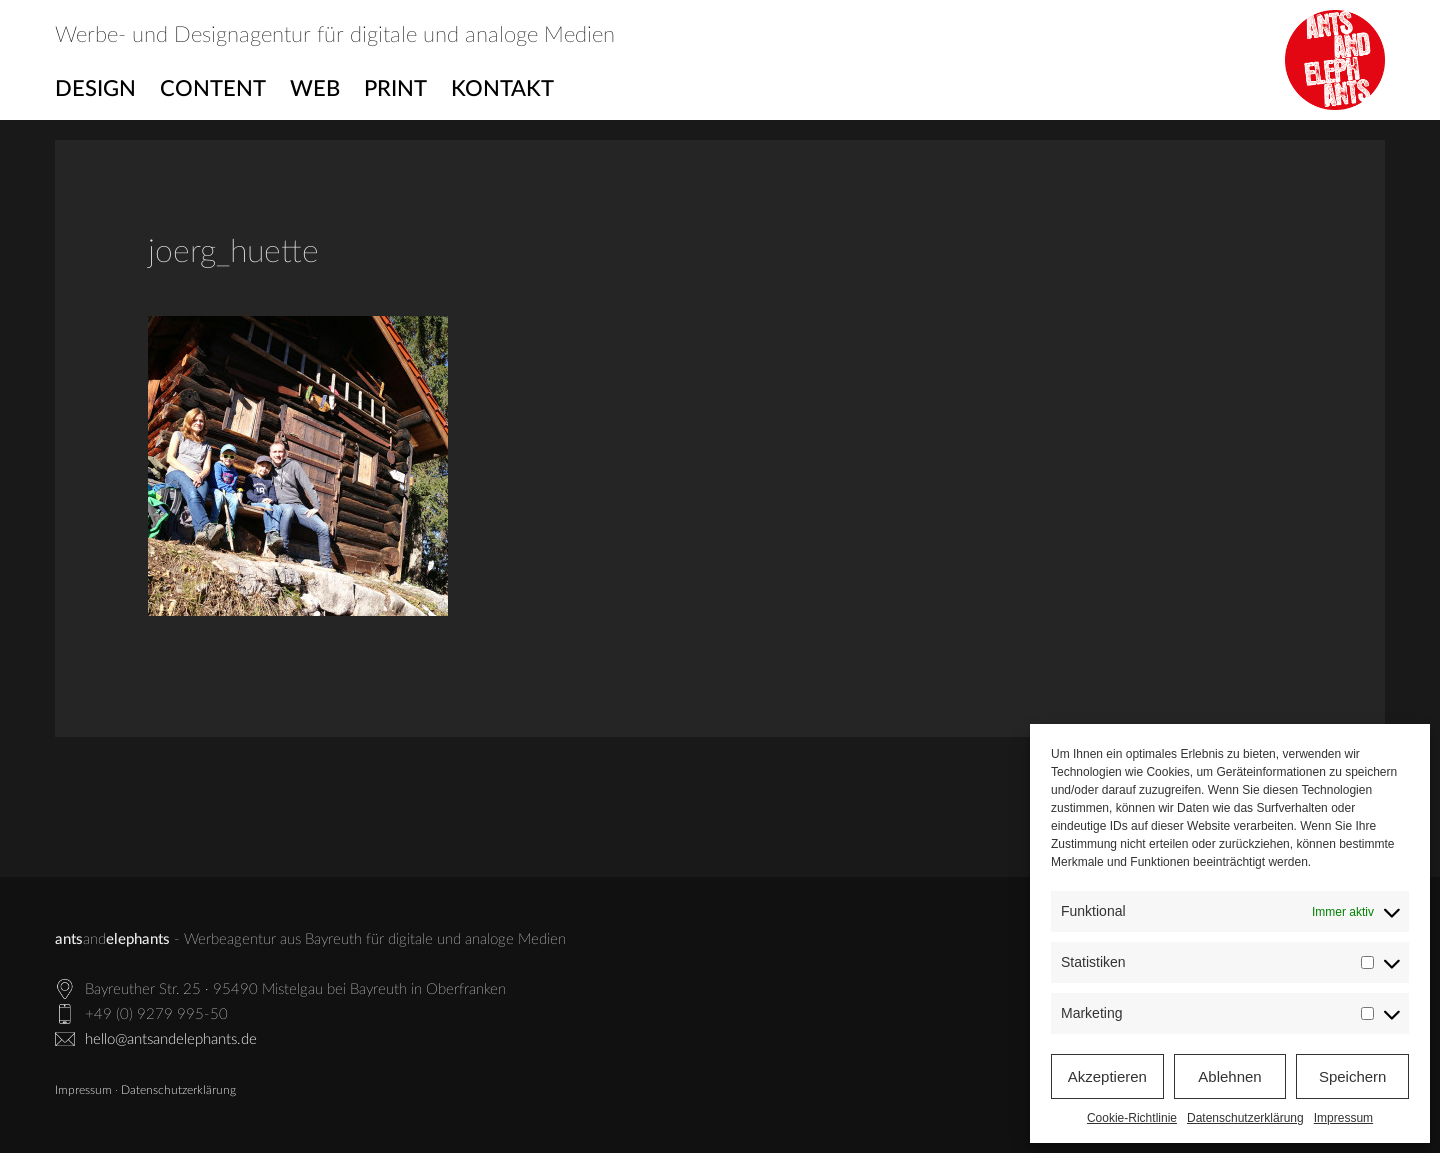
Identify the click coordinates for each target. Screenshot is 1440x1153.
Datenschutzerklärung (1245, 1118)
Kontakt (502, 89)
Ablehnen (1229, 1076)
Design (95, 89)
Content (213, 89)
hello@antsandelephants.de (171, 1039)
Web (315, 89)
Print (395, 89)
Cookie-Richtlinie (1132, 1118)
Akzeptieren (1107, 1076)
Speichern (1353, 1076)
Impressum (1343, 1118)
